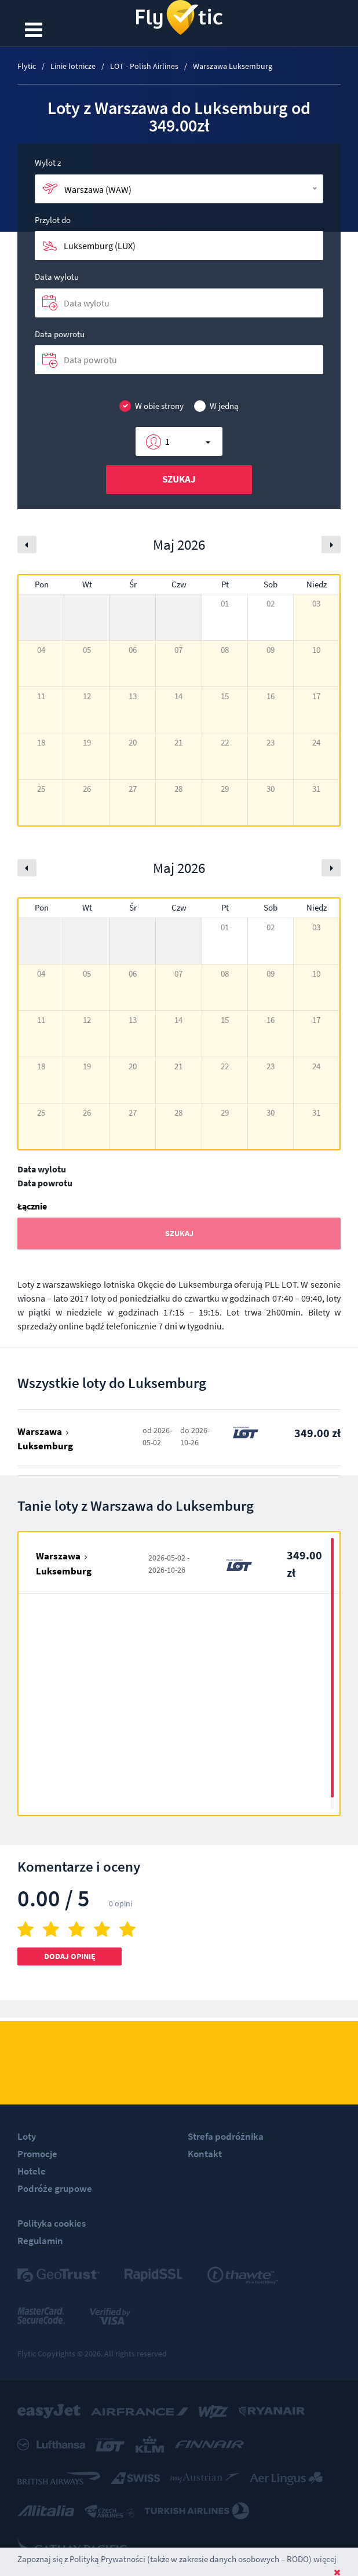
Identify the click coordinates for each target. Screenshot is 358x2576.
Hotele (31, 2171)
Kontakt (205, 2153)
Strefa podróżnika (226, 2136)
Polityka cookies (51, 2223)
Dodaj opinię (70, 1956)
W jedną (216, 406)
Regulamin (40, 2240)
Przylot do (53, 219)
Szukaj (179, 479)
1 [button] (167, 441)
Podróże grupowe (54, 2188)
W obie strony (151, 406)
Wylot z (48, 162)
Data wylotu (57, 276)
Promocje (37, 2153)
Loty (26, 2136)
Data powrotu (60, 333)
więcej (325, 2558)
